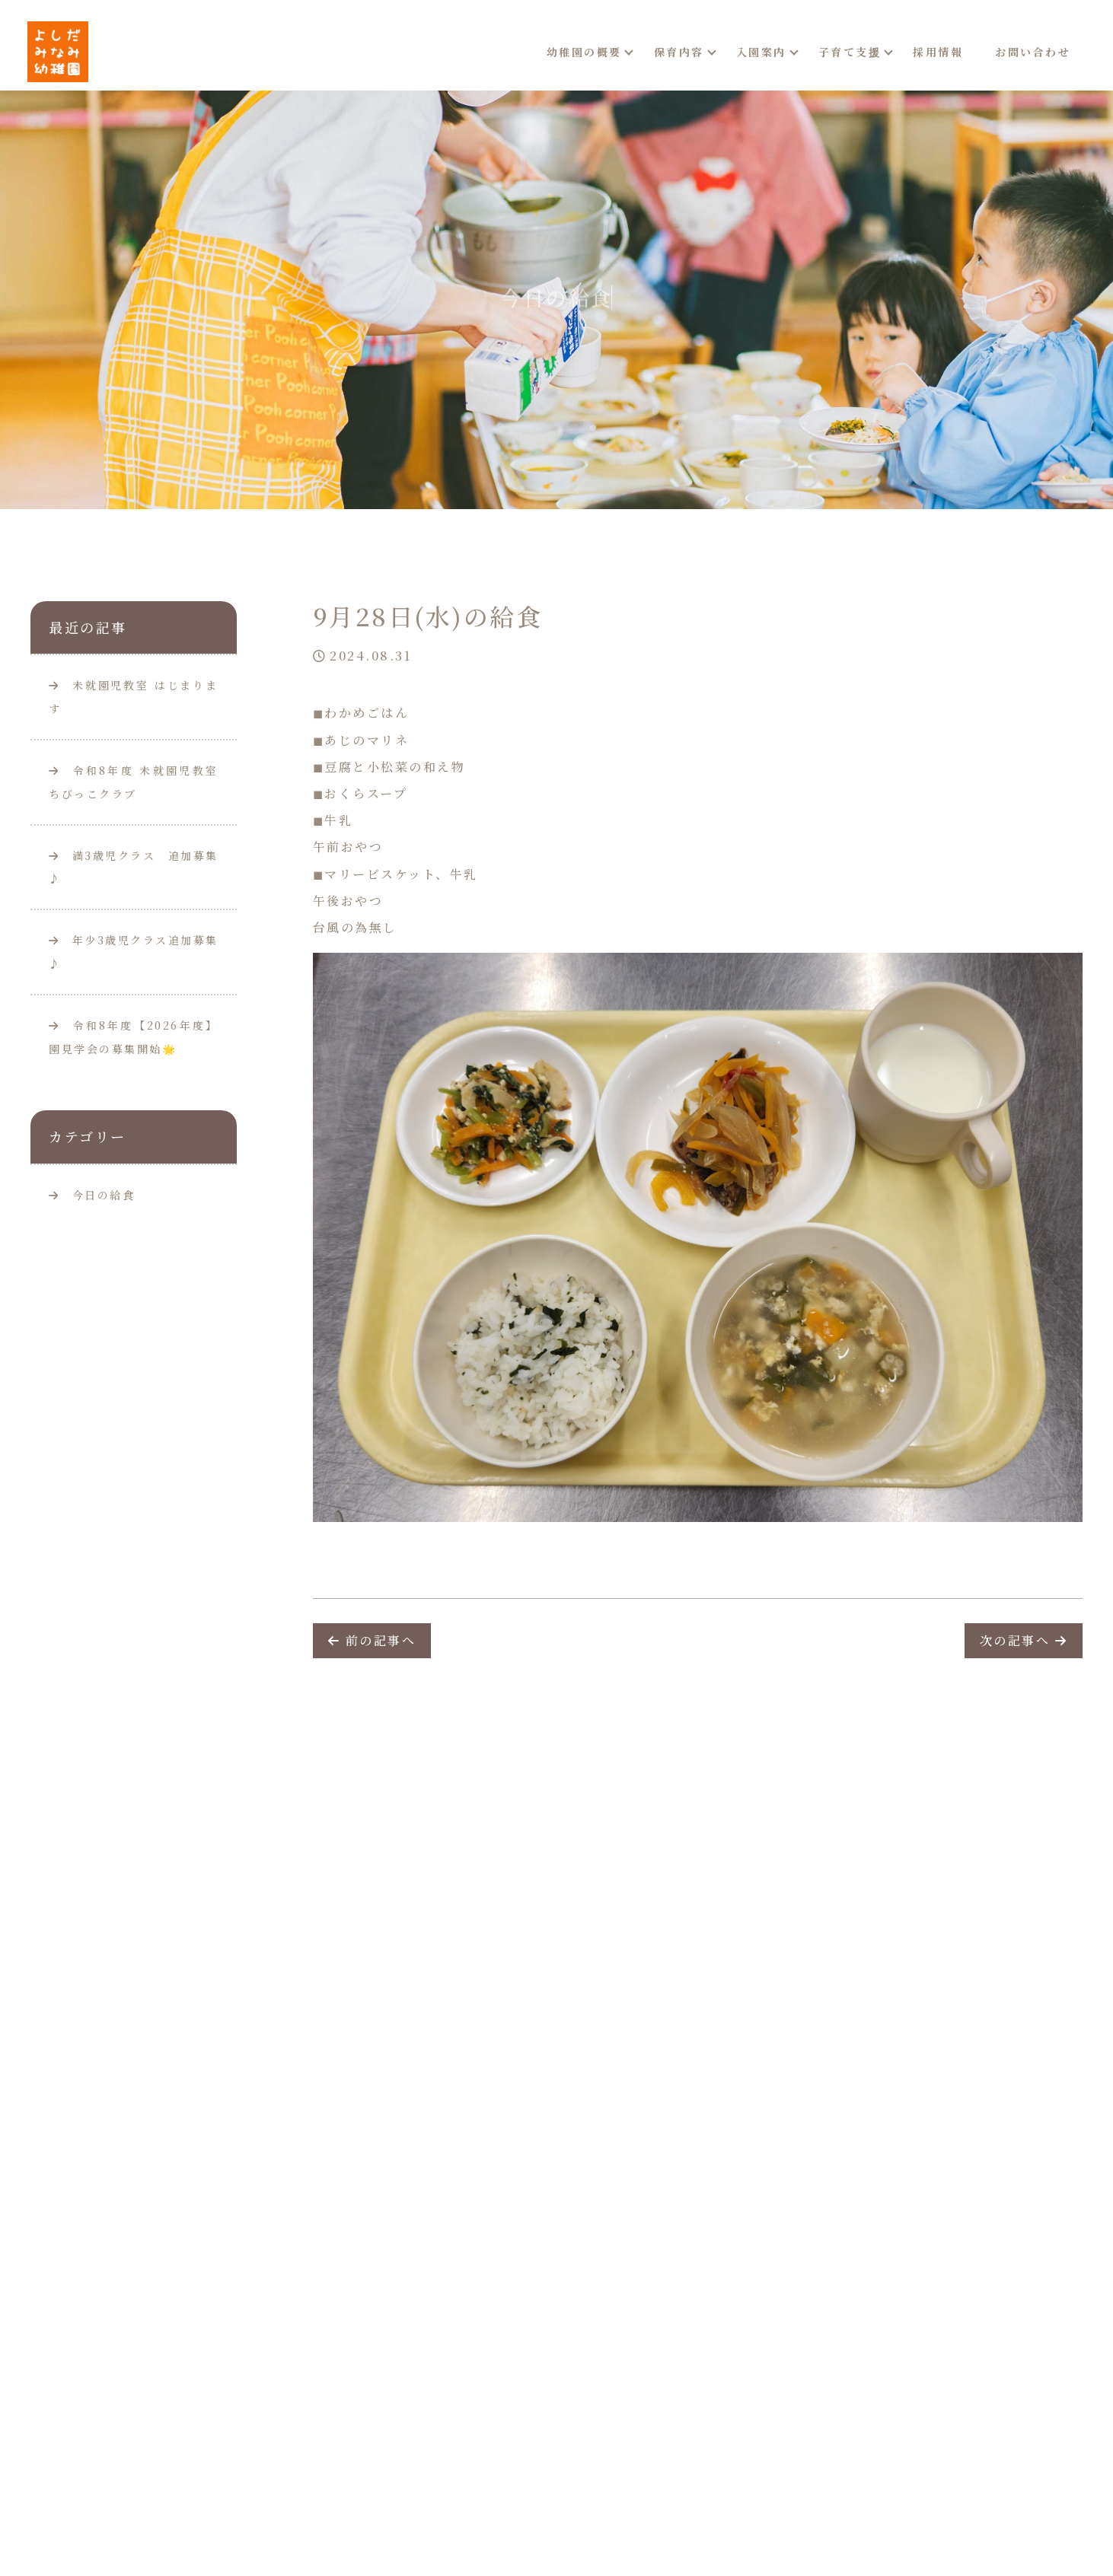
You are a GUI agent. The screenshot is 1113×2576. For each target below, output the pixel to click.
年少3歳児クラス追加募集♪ (133, 951)
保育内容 (679, 51)
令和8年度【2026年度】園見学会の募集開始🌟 (133, 1036)
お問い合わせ (1032, 51)
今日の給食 (104, 1194)
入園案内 (761, 51)
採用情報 (938, 51)
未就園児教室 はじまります (133, 696)
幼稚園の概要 (584, 51)
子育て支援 (850, 51)
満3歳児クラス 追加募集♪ (133, 867)
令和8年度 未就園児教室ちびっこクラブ (133, 782)
